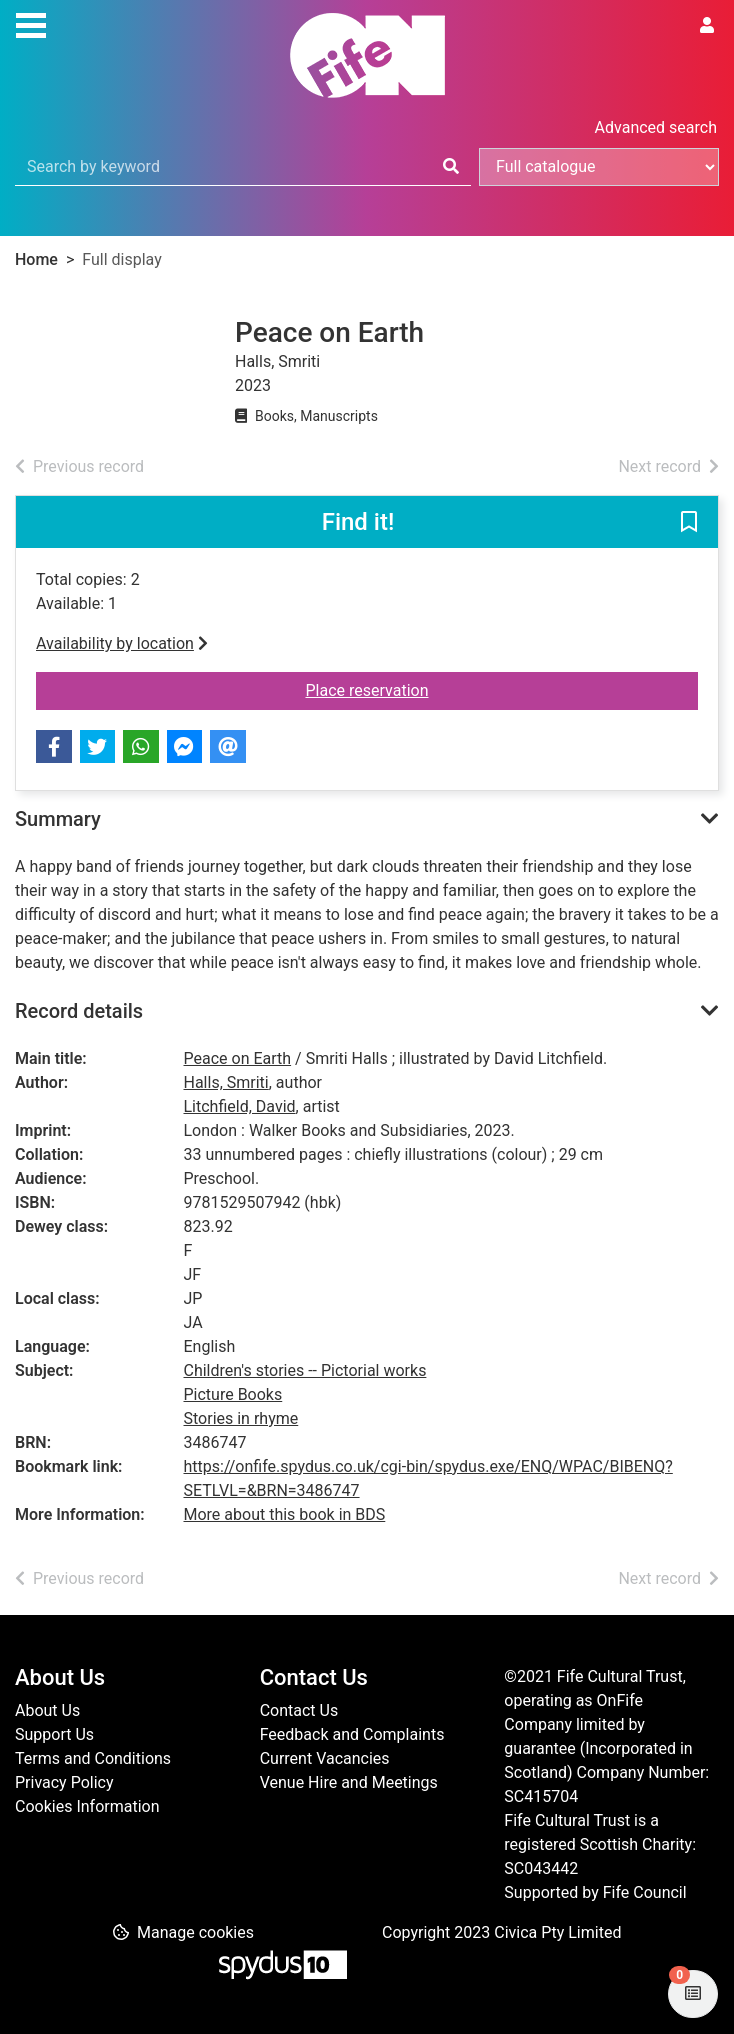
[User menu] (707, 26)
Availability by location (122, 643)
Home (36, 259)
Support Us (54, 1734)
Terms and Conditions (93, 1758)
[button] (689, 523)
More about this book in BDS (285, 1514)
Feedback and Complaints (352, 1734)
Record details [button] (79, 1011)
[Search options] (599, 167)
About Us (47, 1710)
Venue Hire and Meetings (349, 1782)
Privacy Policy (64, 1782)
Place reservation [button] (433, 689)
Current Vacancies (325, 1758)
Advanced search (656, 127)
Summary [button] (58, 819)
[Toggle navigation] (31, 23)
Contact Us (299, 1710)
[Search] (451, 167)
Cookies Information (87, 1806)
